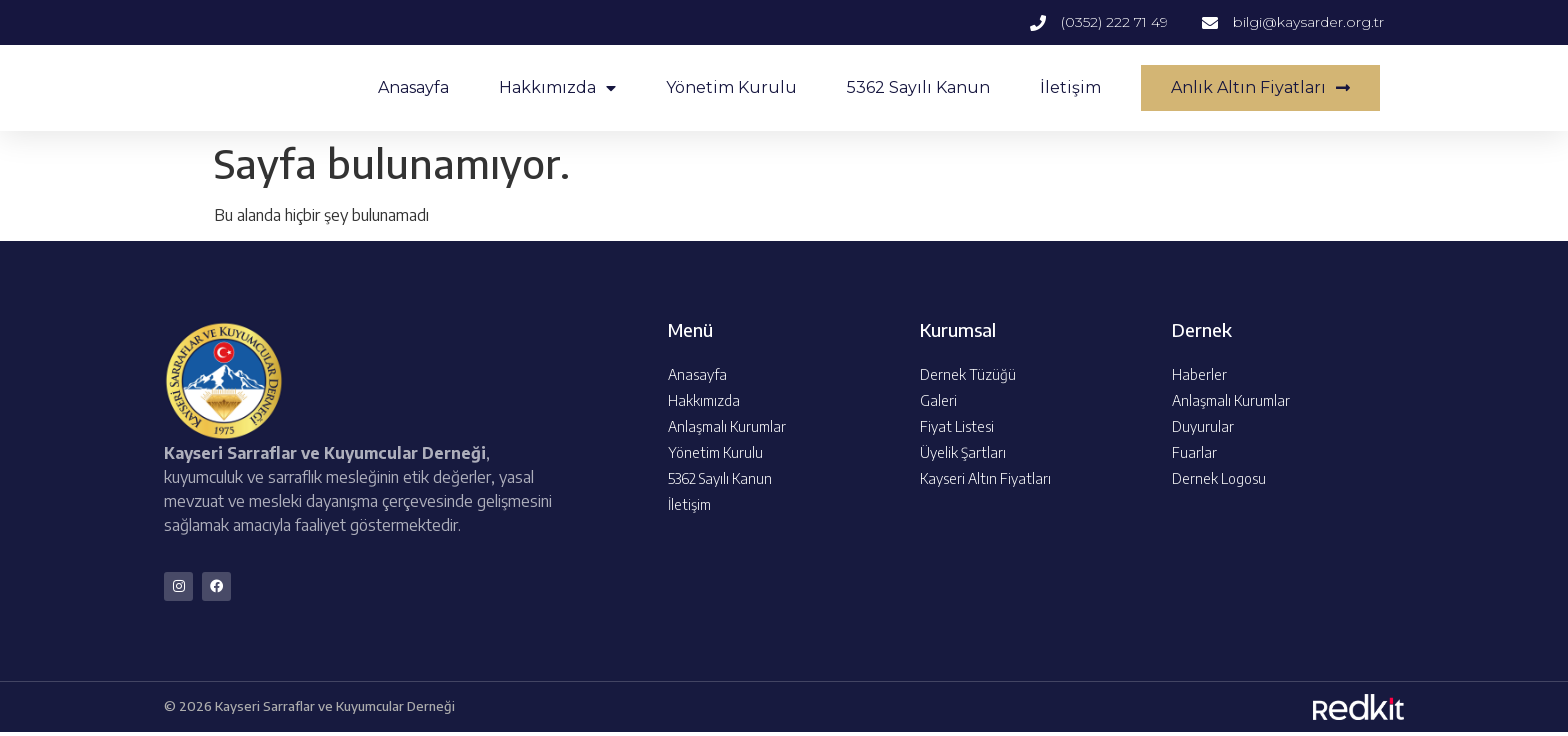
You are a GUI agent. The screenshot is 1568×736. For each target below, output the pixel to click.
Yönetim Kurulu (731, 87)
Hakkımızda (557, 88)
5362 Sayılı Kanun (918, 87)
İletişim (1070, 87)
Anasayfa (413, 87)
